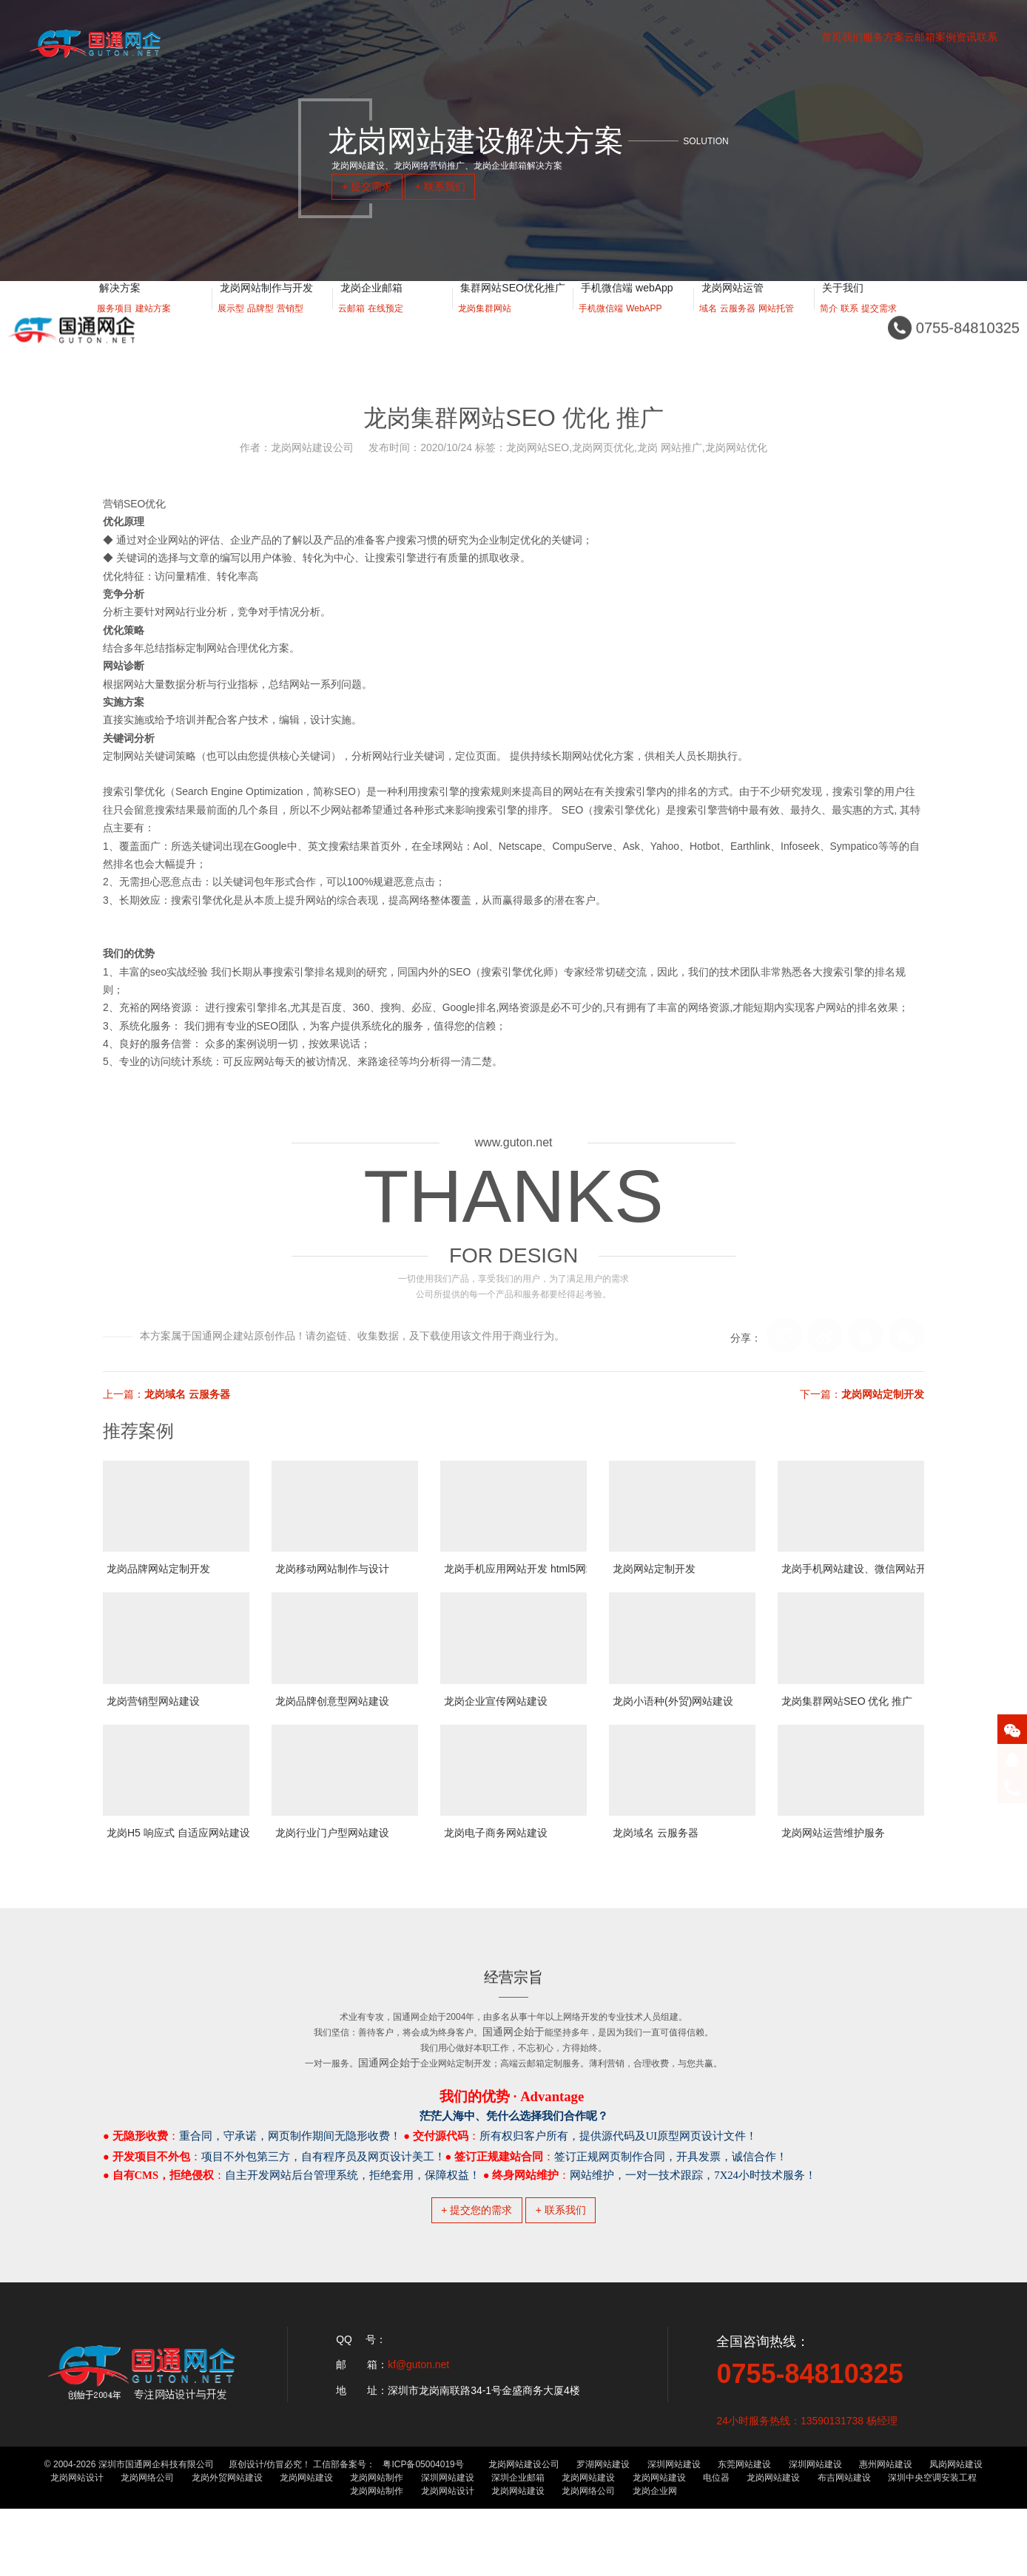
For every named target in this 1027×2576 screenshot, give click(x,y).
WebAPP (643, 326)
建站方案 (153, 326)
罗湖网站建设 (603, 2531)
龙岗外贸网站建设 (227, 2545)
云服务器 (737, 326)
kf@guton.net (418, 2432)
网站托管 (776, 326)
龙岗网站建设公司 (523, 2531)
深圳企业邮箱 (518, 2545)
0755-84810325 (809, 2441)
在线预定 (385, 326)
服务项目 (114, 326)
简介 (829, 326)
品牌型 (260, 326)
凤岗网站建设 (956, 2531)
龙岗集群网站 (484, 326)
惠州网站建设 (885, 2531)
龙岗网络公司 (147, 2545)
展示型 (231, 326)
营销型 (290, 326)
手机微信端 (601, 326)
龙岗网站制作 (376, 2545)
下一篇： (862, 1394)
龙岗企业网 (655, 2558)
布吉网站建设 (844, 2545)
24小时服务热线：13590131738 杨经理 (806, 2488)
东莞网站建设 (744, 2531)
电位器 (716, 2545)
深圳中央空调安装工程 (932, 2545)
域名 (708, 326)
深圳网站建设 (674, 2531)
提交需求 (879, 326)
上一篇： (166, 1394)
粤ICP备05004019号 (423, 2531)
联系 (849, 326)
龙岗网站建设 (306, 2545)
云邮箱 (351, 326)
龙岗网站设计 (77, 2545)
